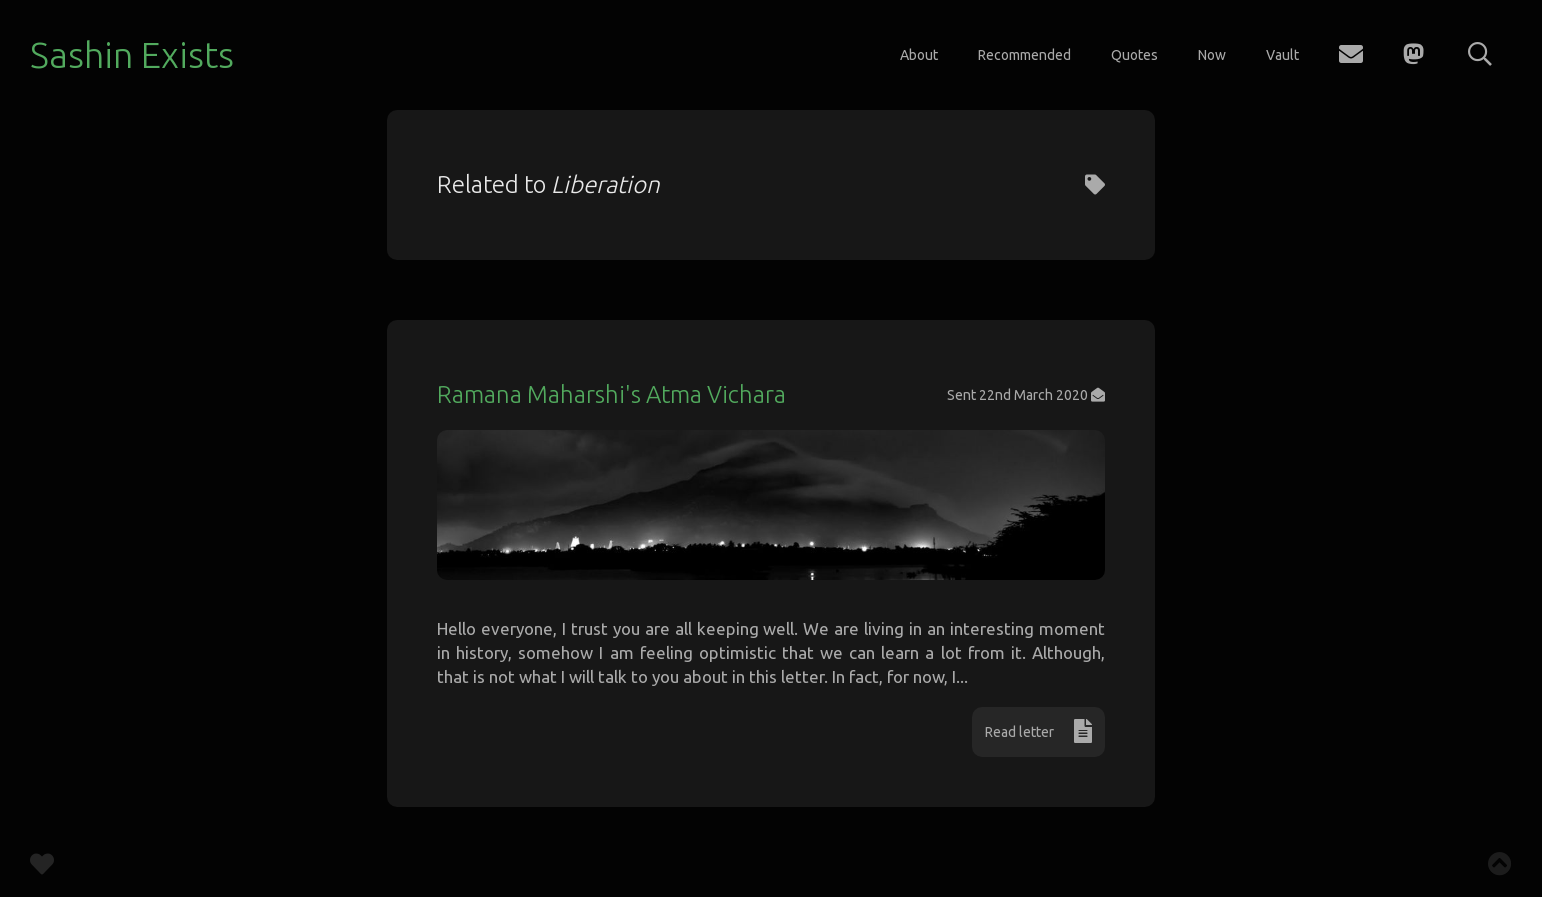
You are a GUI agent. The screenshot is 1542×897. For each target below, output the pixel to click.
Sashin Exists (132, 54)
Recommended (1024, 55)
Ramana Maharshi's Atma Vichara (611, 394)
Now (1212, 55)
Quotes (1134, 55)
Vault (1282, 55)
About (919, 55)
